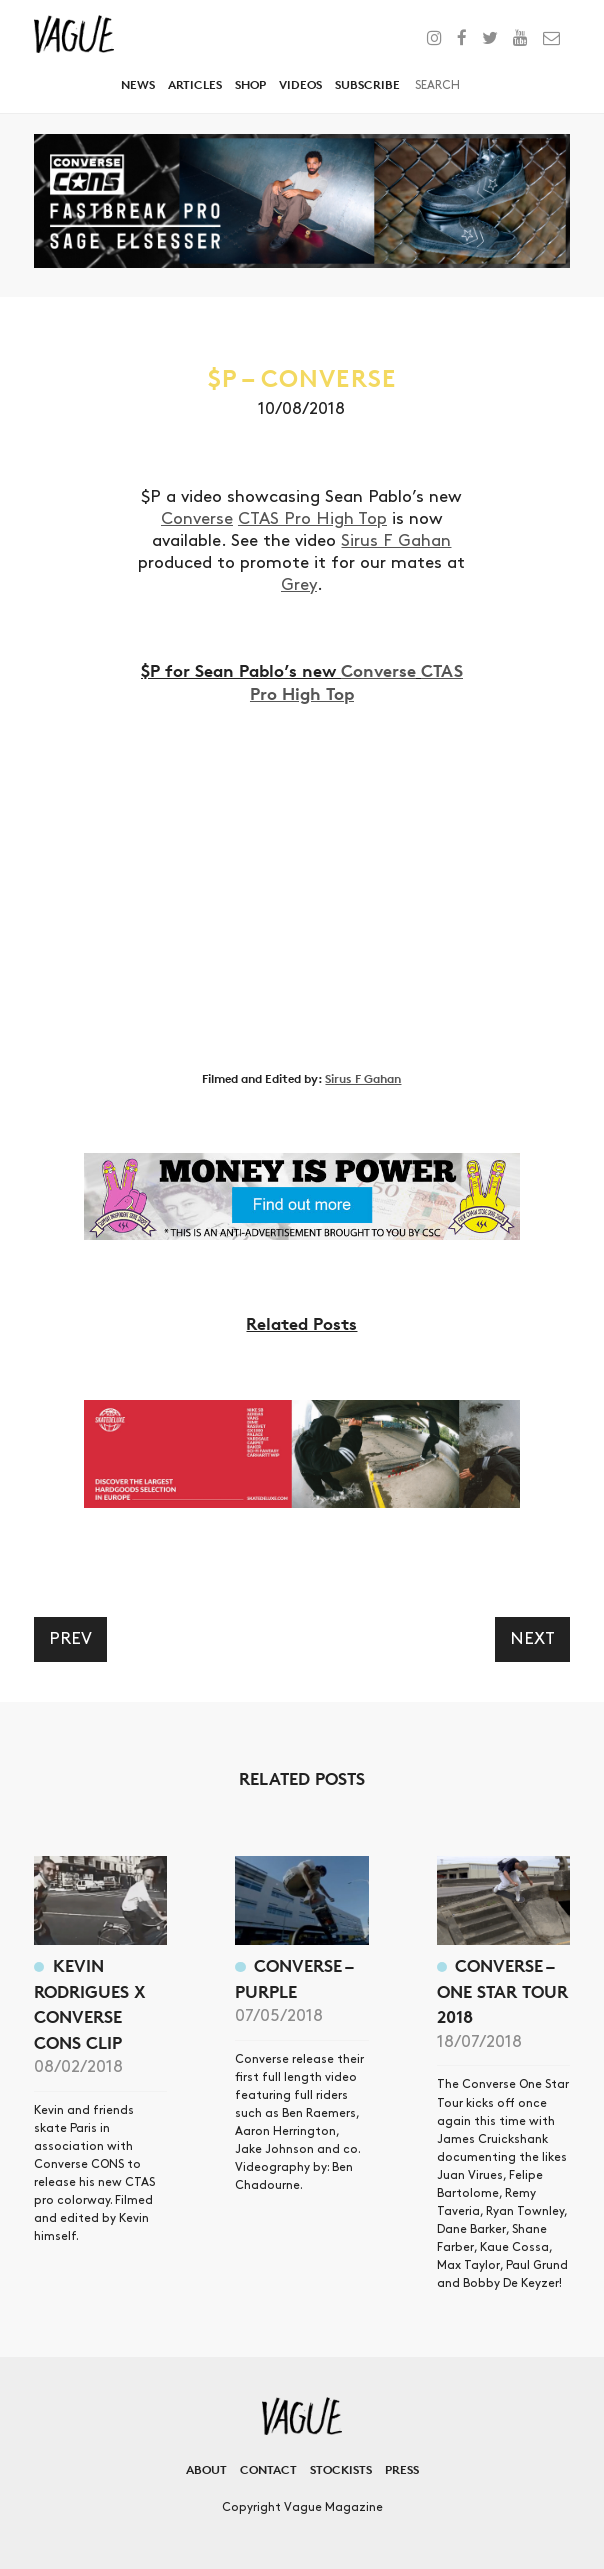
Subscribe (367, 84)
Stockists (341, 2469)
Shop (250, 84)
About (206, 2469)
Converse (197, 519)
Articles (195, 84)
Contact (268, 2469)
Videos (300, 84)
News (138, 84)
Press (402, 2469)
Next (532, 1639)
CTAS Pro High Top (312, 519)
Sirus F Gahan (396, 541)
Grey (299, 585)
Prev (70, 1639)
